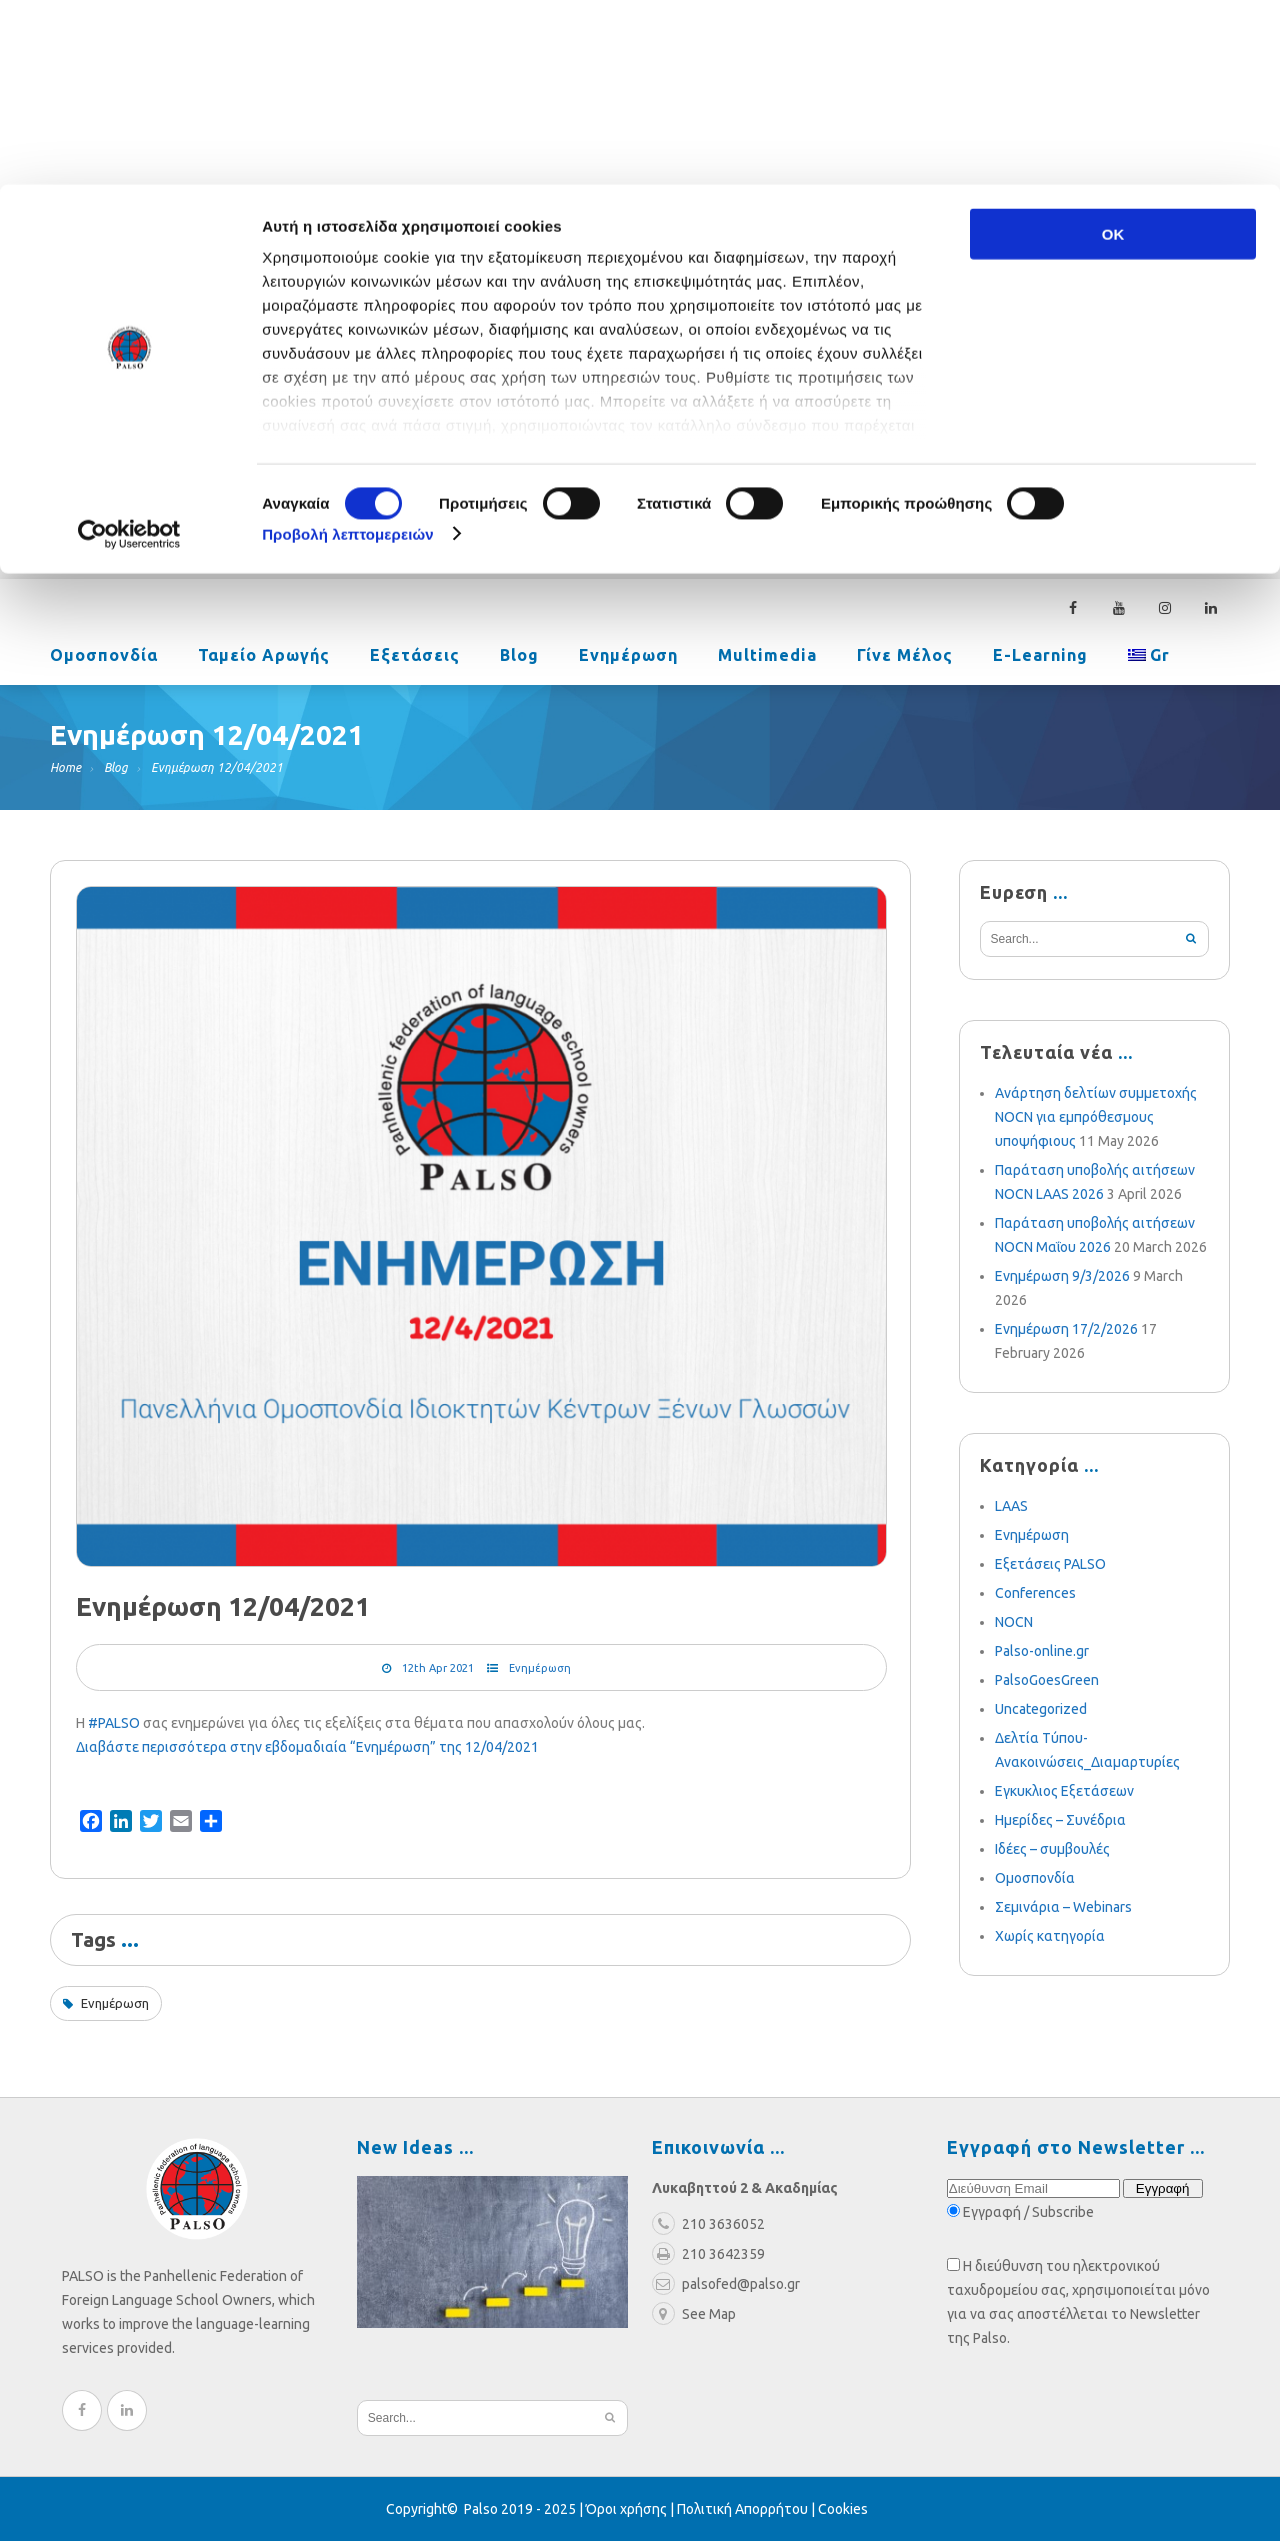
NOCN (1014, 1622)
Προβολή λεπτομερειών (348, 349)
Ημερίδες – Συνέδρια (1060, 1820)
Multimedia (767, 657)
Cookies (843, 2509)
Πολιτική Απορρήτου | (747, 2509)
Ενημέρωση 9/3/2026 (1062, 1276)
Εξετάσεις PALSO (1050, 1564)
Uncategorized (1041, 1709)
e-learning (1040, 657)
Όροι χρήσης (626, 2509)
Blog (519, 657)
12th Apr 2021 (438, 1668)
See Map (694, 2314)
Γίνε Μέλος (905, 657)
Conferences (1035, 1593)
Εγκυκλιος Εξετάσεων (1064, 1791)
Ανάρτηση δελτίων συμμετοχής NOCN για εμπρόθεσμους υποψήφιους (1096, 1117)
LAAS (1011, 1506)
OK (1113, 49)
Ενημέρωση (628, 657)
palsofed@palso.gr (916, 446)
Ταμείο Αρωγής (264, 657)
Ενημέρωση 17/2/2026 (1066, 1329)
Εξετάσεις (415, 657)
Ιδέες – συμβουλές (1052, 1849)
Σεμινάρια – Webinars (1063, 1907)
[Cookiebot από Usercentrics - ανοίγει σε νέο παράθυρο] (129, 350)
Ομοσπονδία (104, 657)
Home (65, 767)
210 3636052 (1075, 446)
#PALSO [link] (114, 1723)
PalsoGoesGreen (1047, 1680)
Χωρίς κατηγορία (1050, 1936)
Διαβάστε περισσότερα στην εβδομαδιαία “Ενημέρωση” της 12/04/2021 (307, 1747)
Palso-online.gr (1042, 1651)
